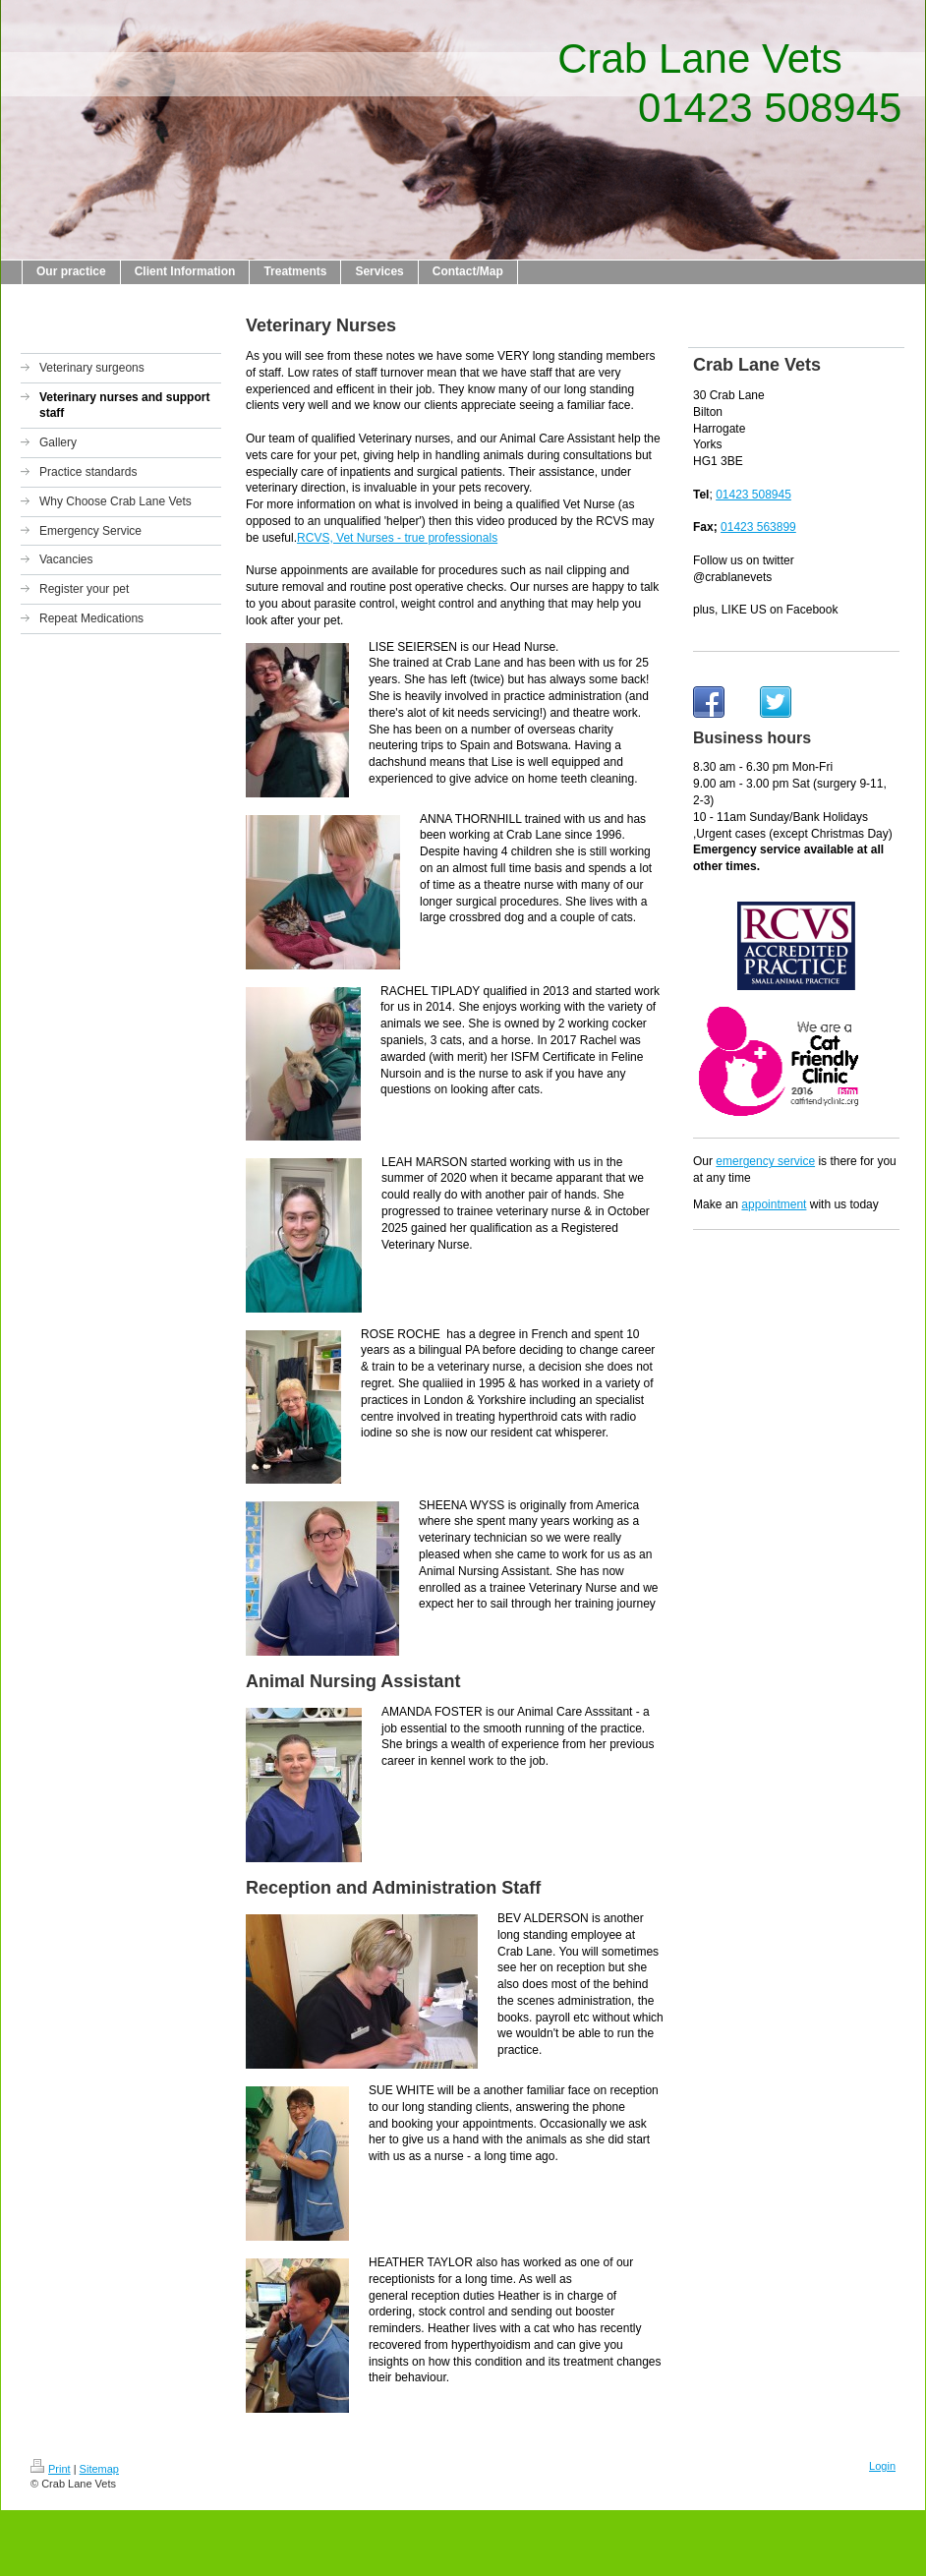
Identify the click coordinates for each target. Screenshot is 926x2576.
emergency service (765, 1161)
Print (50, 2469)
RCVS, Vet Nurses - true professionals (397, 538)
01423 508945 (753, 494)
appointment (773, 1204)
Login (882, 2466)
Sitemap (99, 2469)
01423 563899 (758, 527)
